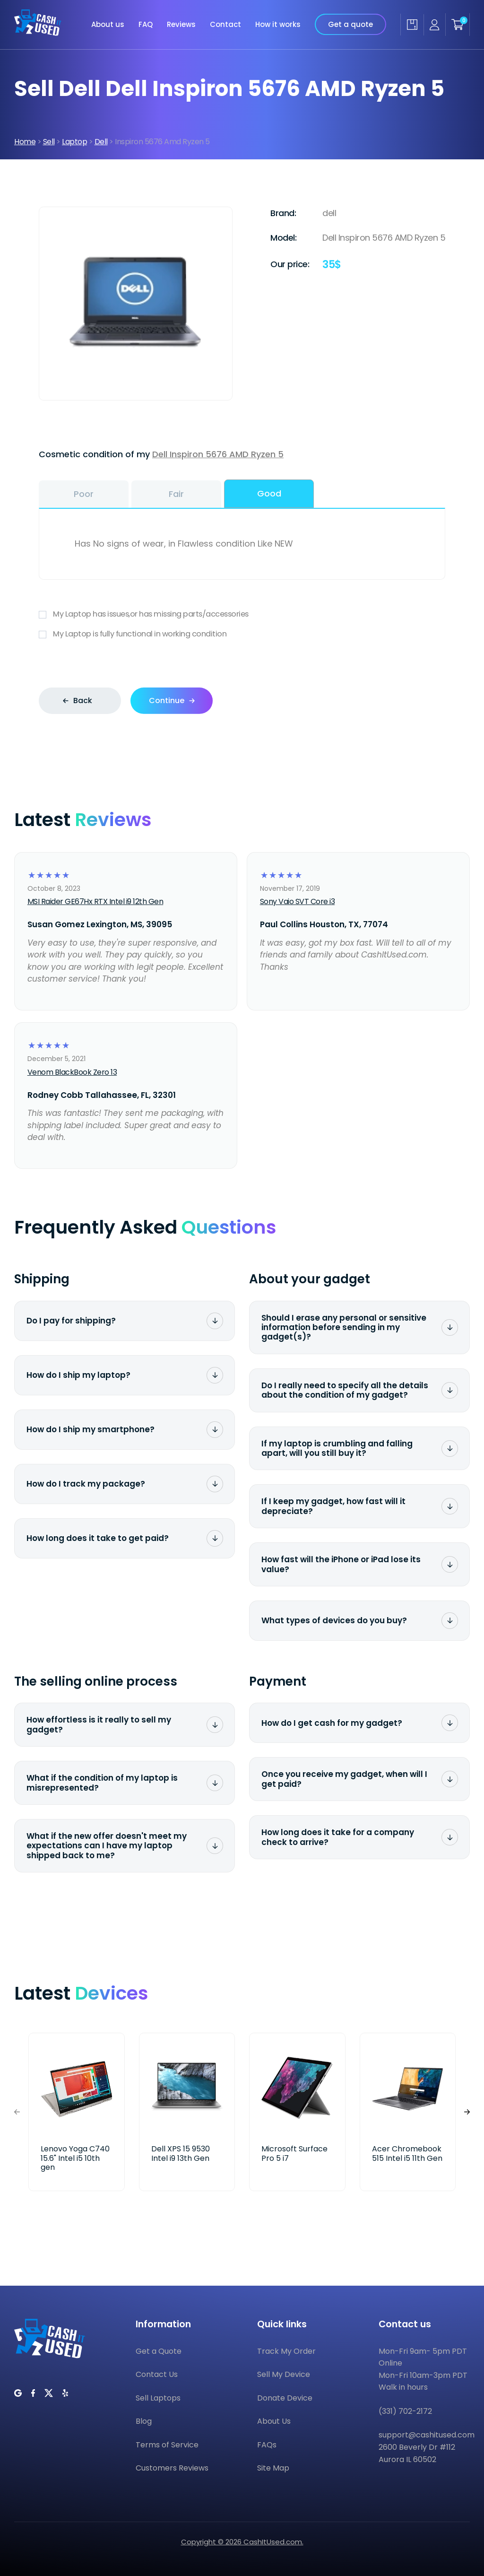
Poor (84, 494)
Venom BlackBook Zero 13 (72, 1072)
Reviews (181, 18)
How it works (278, 18)
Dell (101, 141)
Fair (176, 494)
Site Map (273, 2468)
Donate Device (284, 2398)
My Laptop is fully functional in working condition (242, 634)
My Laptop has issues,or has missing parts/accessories (242, 614)
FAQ (145, 18)
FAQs (267, 2444)
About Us (274, 2421)
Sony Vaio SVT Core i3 (297, 901)
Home (24, 141)
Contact (225, 18)
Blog (144, 2421)
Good (269, 493)
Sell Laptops (158, 2398)
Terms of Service (167, 2444)
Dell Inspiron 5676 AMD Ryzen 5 (218, 454)
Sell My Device (283, 2374)
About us (107, 18)
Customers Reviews (172, 2468)
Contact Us (157, 2374)
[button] (467, 2112)
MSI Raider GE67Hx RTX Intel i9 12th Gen (95, 901)
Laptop (74, 141)
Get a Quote (159, 2351)
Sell (49, 141)
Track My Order (286, 2351)
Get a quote (350, 18)
